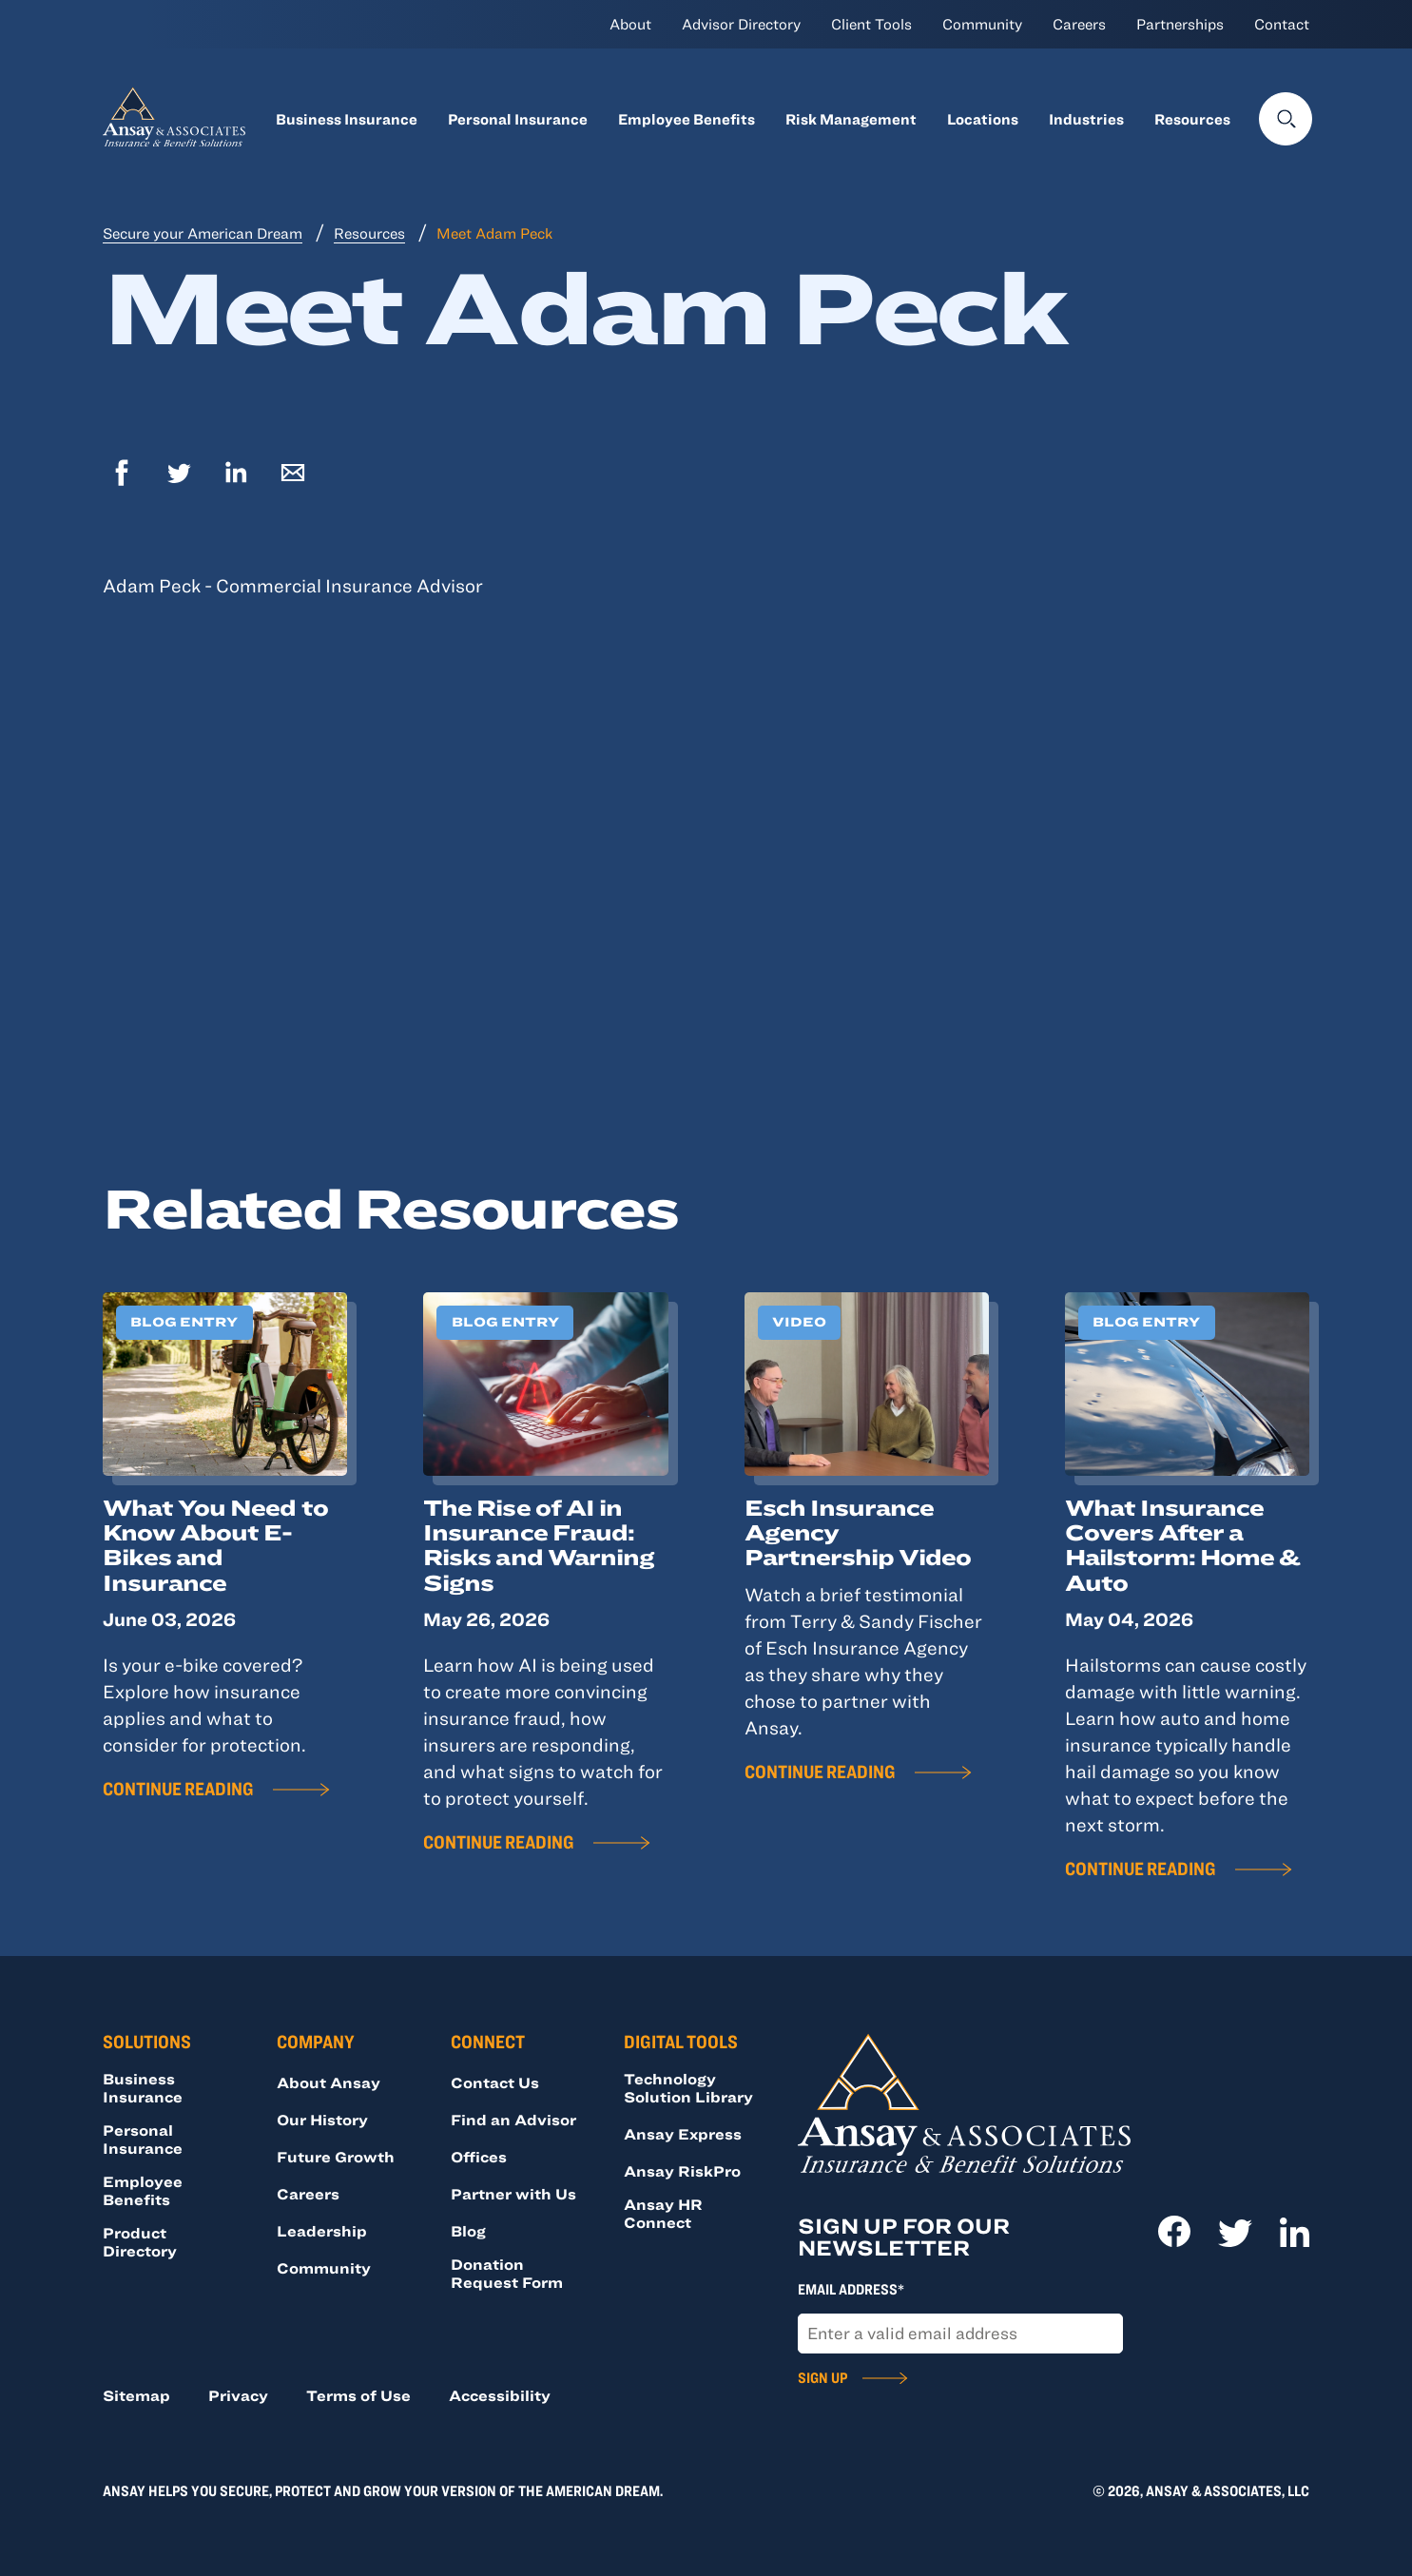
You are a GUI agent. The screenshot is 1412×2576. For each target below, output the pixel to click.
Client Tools (871, 23)
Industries (1086, 118)
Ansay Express (683, 2133)
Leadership (322, 2230)
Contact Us (495, 2082)
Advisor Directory (741, 23)
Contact (1281, 23)
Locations (982, 118)
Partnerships (1180, 23)
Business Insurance (346, 118)
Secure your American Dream (202, 233)
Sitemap (136, 2395)
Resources (1192, 118)
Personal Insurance (518, 118)
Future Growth (336, 2156)
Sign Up (822, 2377)
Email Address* (851, 2288)
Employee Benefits (686, 118)
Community (982, 23)
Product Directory (140, 2241)
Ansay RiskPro (682, 2170)
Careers (1079, 23)
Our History (322, 2119)
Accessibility (500, 2395)
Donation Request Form (507, 2273)
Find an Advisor (513, 2119)
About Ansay (328, 2082)
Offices (479, 2156)
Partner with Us (513, 2193)
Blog (468, 2230)
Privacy (238, 2395)
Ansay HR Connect (663, 2213)
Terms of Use (358, 2395)
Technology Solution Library (688, 2087)
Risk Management (851, 118)
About (630, 23)
